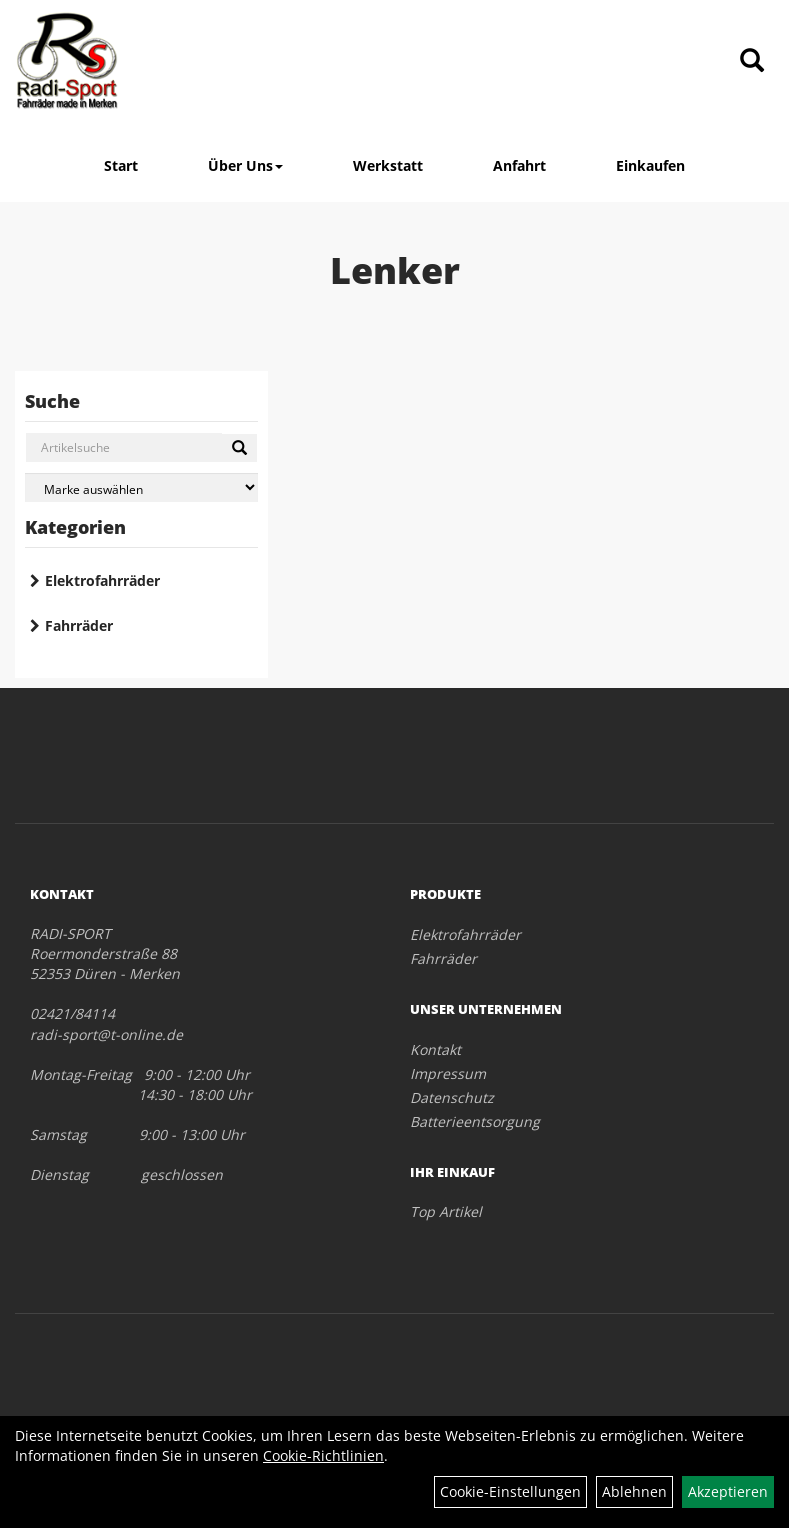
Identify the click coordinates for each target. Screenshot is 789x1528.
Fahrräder (79, 625)
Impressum (448, 1073)
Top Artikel (446, 1211)
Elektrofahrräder (102, 580)
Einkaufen (650, 165)
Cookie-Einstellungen (510, 1491)
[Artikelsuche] (752, 61)
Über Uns (245, 165)
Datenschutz (452, 1097)
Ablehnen (634, 1491)
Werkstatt (388, 165)
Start (121, 165)
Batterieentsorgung (475, 1121)
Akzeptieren (728, 1491)
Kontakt (435, 1049)
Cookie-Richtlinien (323, 1455)
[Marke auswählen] (141, 487)
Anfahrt (519, 165)
